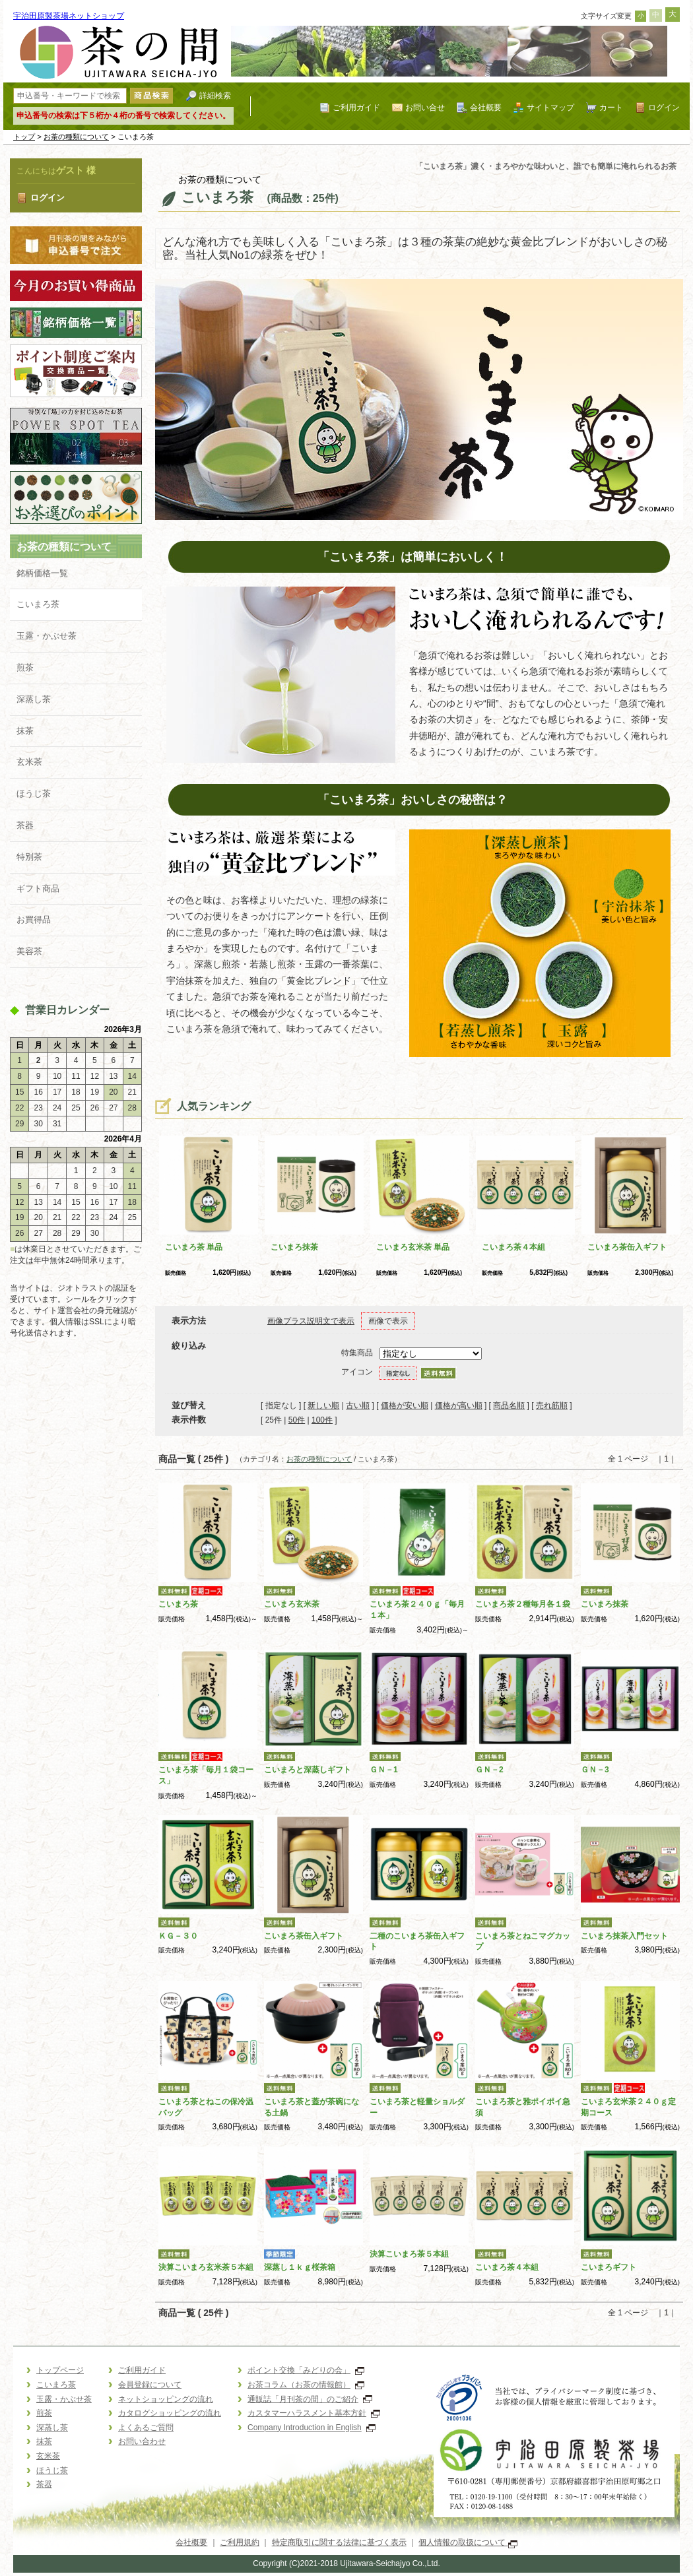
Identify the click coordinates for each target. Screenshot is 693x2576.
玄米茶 (29, 762)
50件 (296, 1420)
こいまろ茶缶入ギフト (627, 1247)
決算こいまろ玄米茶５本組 (205, 2267)
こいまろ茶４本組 (513, 1247)
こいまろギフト (608, 2267)
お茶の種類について (76, 137)
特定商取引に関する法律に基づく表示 (339, 2542)
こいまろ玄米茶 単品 (412, 1247)
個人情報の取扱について (467, 2542)
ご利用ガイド (356, 107)
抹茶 (25, 731)
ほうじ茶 (33, 793)
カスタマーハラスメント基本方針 (314, 2413)
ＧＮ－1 (384, 1769)
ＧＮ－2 (489, 1769)
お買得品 (33, 919)
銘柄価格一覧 (42, 573)
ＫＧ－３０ (178, 1936)
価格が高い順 (458, 1405)
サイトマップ (550, 107)
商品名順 (509, 1405)
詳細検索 (215, 95)
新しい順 (323, 1405)
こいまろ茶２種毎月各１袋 (522, 1604)
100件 (322, 1420)
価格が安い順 (404, 1405)
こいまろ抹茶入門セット (624, 1936)
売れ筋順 (552, 1405)
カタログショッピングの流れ (169, 2413)
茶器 (25, 825)
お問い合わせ (142, 2441)
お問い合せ (425, 107)
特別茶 (29, 857)
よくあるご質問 (146, 2427)
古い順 (358, 1405)
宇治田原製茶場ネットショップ (68, 15)
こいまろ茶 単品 (193, 1247)
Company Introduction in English (312, 2427)
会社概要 (486, 107)
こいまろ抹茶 (294, 1247)
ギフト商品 (37, 888)
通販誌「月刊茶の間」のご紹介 (310, 2399)
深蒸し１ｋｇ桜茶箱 (299, 2267)
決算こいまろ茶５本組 (409, 2254)
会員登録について (150, 2384)
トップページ (60, 2370)
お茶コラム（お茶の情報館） (306, 2384)
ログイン (664, 107)
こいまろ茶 (37, 604)
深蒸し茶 (33, 699)
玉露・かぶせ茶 (46, 636)
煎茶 (25, 667)
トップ (24, 137)
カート (611, 107)
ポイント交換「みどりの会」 (306, 2370)
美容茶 (29, 951)
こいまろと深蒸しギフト (307, 1769)
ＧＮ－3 (595, 1769)
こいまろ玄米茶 (291, 1604)
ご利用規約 (239, 2542)
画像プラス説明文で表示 (310, 1321)
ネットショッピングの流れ (165, 2399)
